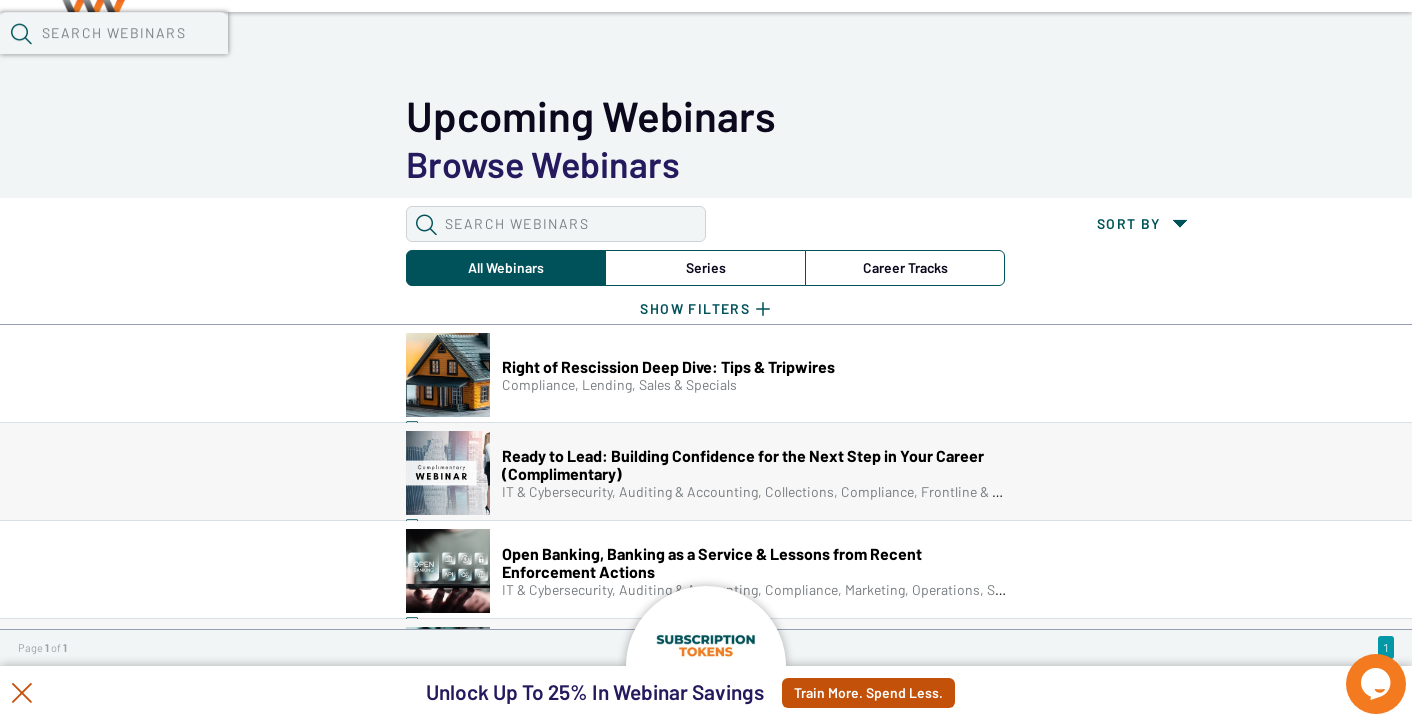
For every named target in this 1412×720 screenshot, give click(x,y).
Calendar (466, 51)
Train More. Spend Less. (911, 693)
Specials (702, 51)
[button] (1019, 49)
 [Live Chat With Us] (1358, 670)
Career (519, 164)
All (194, 164)
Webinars (355, 51)
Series (357, 164)
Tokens (566, 51)
